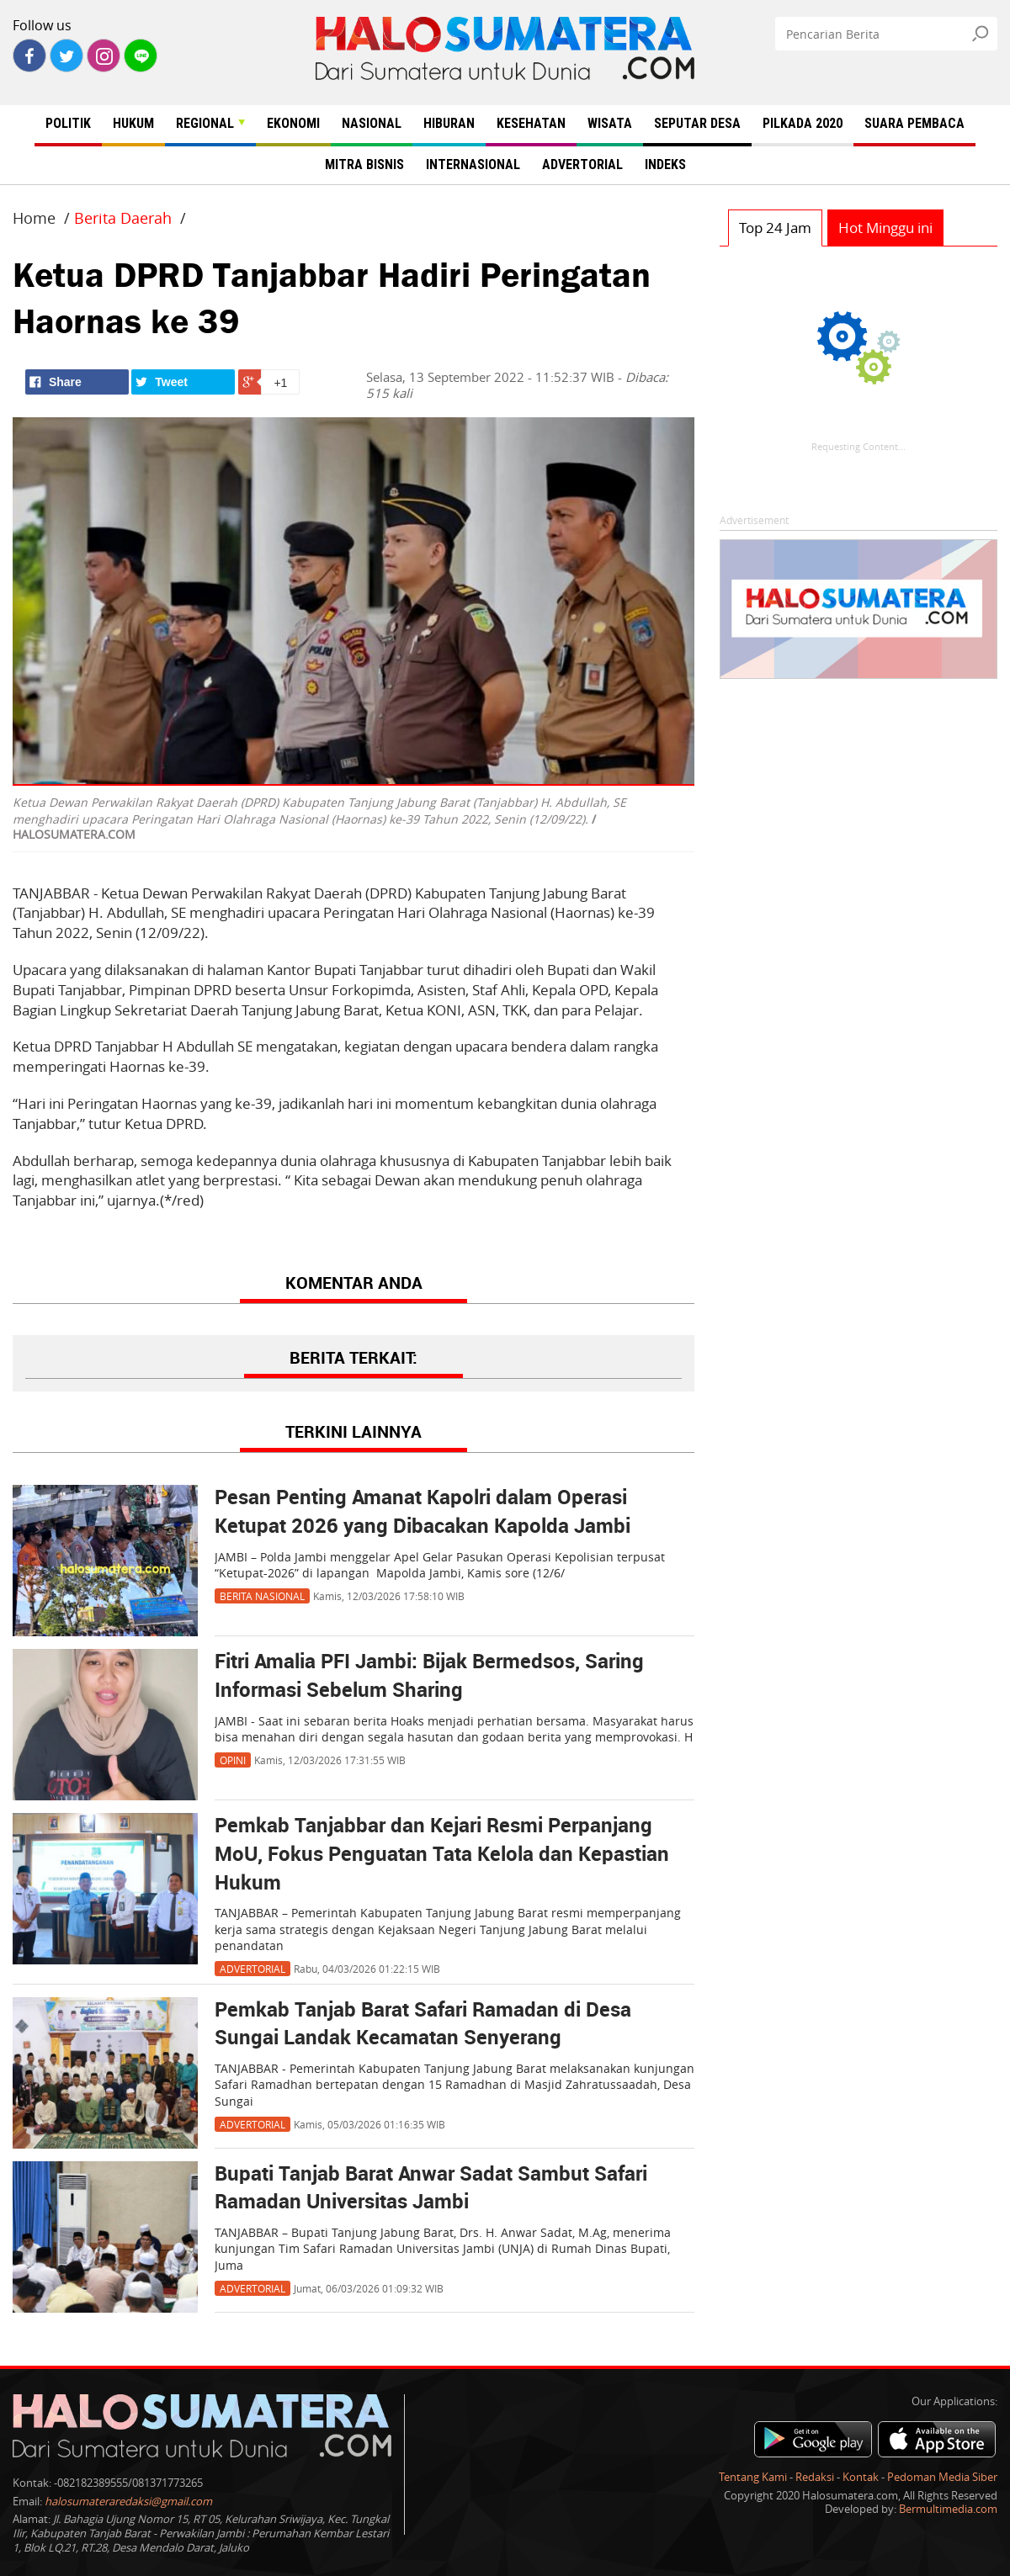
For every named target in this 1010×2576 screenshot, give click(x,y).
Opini (233, 1760)
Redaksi (814, 2476)
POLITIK (68, 123)
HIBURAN (449, 123)
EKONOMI (293, 123)
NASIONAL (371, 123)
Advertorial (252, 1968)
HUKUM (133, 123)
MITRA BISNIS (364, 164)
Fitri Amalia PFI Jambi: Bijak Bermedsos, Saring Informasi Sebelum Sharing (429, 1676)
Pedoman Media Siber (942, 2476)
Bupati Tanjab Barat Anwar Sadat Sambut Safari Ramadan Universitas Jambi (431, 2189)
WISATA (609, 123)
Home (34, 218)
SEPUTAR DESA (697, 123)
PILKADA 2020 (803, 123)
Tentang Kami (753, 2476)
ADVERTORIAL (582, 164)
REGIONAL (210, 123)
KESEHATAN (531, 123)
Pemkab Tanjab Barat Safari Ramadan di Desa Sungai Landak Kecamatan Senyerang (423, 2025)
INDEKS (665, 164)
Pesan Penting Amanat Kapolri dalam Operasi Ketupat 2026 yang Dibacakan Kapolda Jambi (422, 1512)
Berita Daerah (123, 218)
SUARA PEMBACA (914, 123)
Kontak (861, 2476)
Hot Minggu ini (885, 227)
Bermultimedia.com (948, 2508)
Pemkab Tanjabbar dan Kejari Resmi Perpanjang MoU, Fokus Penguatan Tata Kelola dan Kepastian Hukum (442, 1854)
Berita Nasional (262, 1596)
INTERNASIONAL (473, 164)
